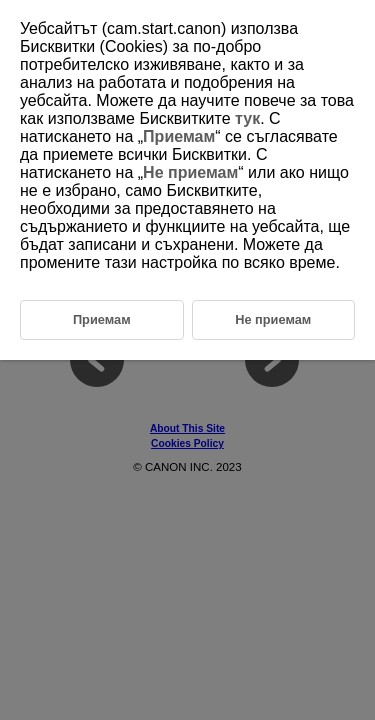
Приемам (179, 136)
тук (247, 118)
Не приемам (190, 172)
